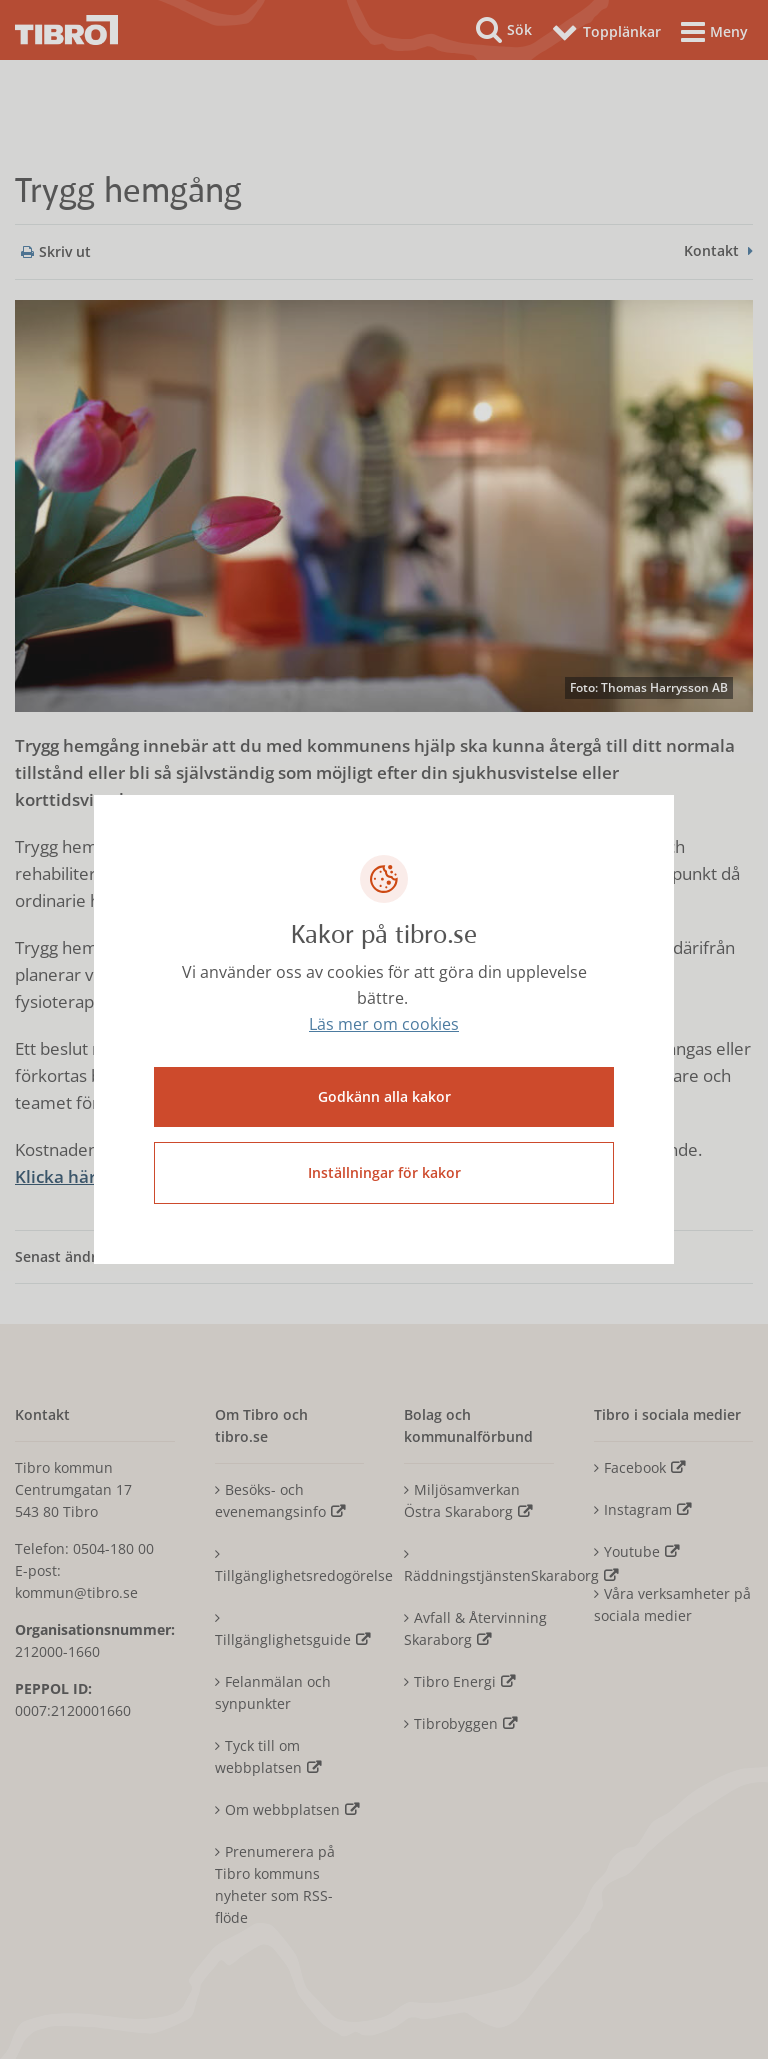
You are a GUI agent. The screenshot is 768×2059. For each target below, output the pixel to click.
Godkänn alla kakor (384, 1096)
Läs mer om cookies (384, 1024)
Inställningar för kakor (384, 1172)
